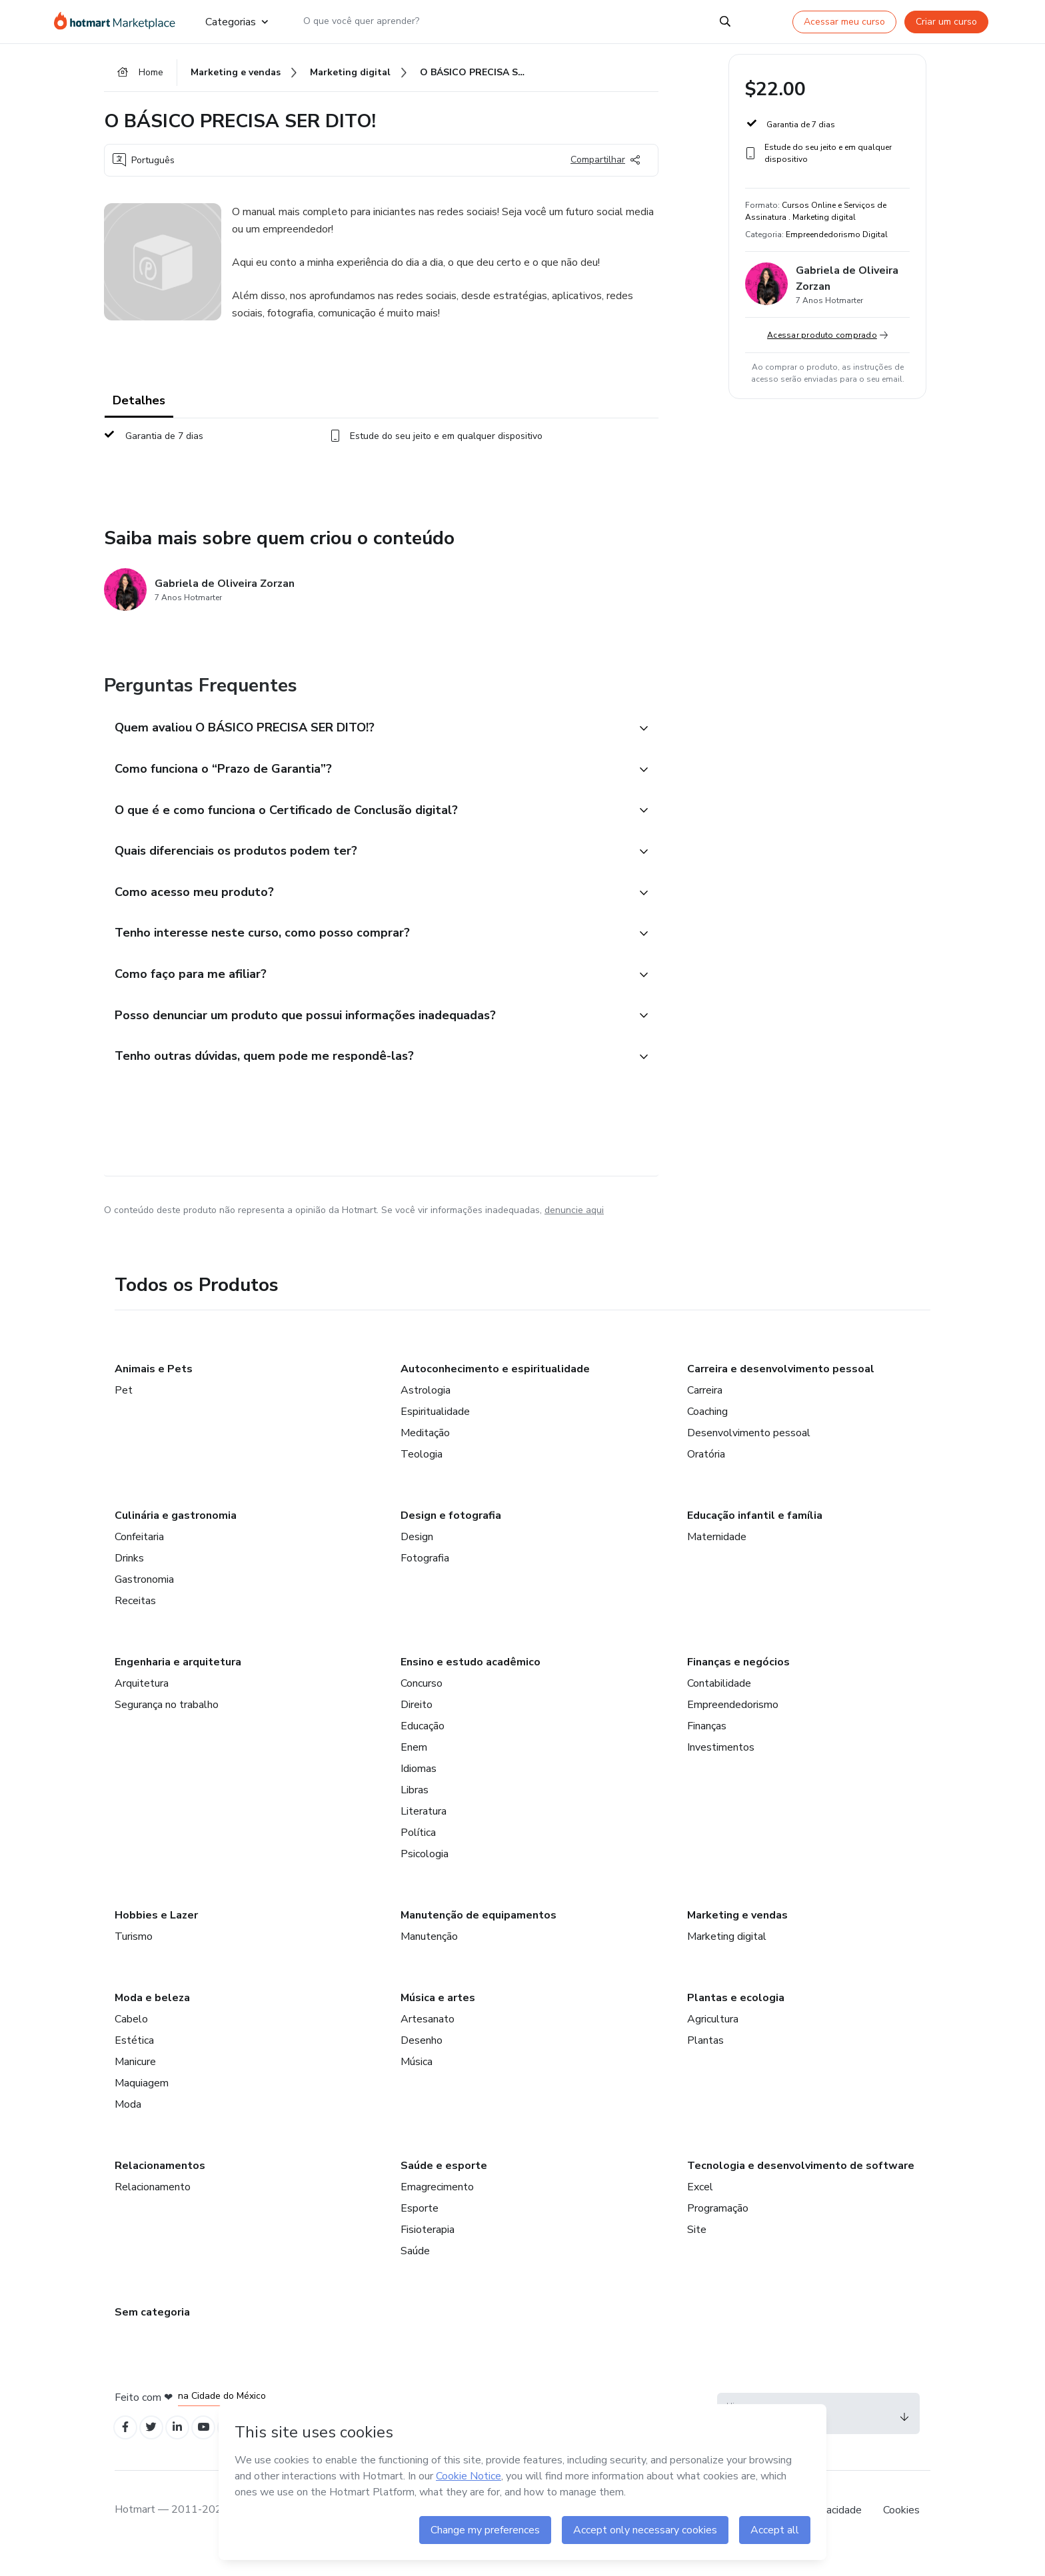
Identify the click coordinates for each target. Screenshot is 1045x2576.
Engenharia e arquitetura (178, 1684)
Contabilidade (719, 1706)
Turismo (134, 1959)
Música (417, 2084)
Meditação (425, 1455)
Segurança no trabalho (167, 1727)
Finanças (706, 1748)
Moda (128, 2127)
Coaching (707, 1434)
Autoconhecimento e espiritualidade (495, 1391)
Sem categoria (152, 2335)
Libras (415, 1812)
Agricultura (712, 2041)
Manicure (135, 2084)
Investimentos (720, 1770)
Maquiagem (142, 2105)
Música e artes (438, 2020)
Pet (124, 1413)
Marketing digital (726, 1959)
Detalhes (139, 405)
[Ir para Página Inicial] (119, 21)
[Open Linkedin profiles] (185, 2452)
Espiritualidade (435, 1434)
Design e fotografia (451, 1538)
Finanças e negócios (738, 1684)
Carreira (704, 1413)
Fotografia (425, 1580)
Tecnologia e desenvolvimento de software (800, 2188)
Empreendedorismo (732, 1727)
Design (417, 1559)
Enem (414, 1770)
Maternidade (716, 1559)
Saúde (415, 2273)
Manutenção (429, 1959)
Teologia (422, 1477)
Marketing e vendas (737, 1938)
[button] (366, 733)
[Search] (725, 21)
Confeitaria (139, 1559)
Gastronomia (144, 1602)
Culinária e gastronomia (176, 1538)
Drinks (129, 1580)
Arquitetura (142, 1706)
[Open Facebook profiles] (126, 2452)
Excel (700, 2209)
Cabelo (131, 2041)
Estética (134, 2063)
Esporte (420, 2231)
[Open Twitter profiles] (156, 2452)
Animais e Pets (154, 1391)
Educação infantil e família (754, 1538)
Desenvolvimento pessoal (748, 1455)
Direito (417, 1727)
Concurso (422, 1706)
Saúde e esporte (444, 2188)
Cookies (901, 2535)
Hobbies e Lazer (156, 1938)
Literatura (424, 1834)
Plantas (705, 2063)
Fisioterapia (428, 2252)
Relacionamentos (160, 2188)
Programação (717, 2231)
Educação (423, 1748)
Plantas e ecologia (735, 2020)
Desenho (422, 2063)
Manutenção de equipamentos (478, 1938)
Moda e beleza (152, 2020)
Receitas (135, 1623)
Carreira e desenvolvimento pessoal (780, 1391)
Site (696, 2252)
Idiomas (419, 1791)
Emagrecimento (437, 2209)
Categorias (236, 21)
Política (418, 1855)
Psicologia (425, 1876)
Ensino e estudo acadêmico (470, 1684)
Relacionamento (153, 2209)
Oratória (706, 1477)
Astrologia (426, 1413)
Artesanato (428, 2041)
